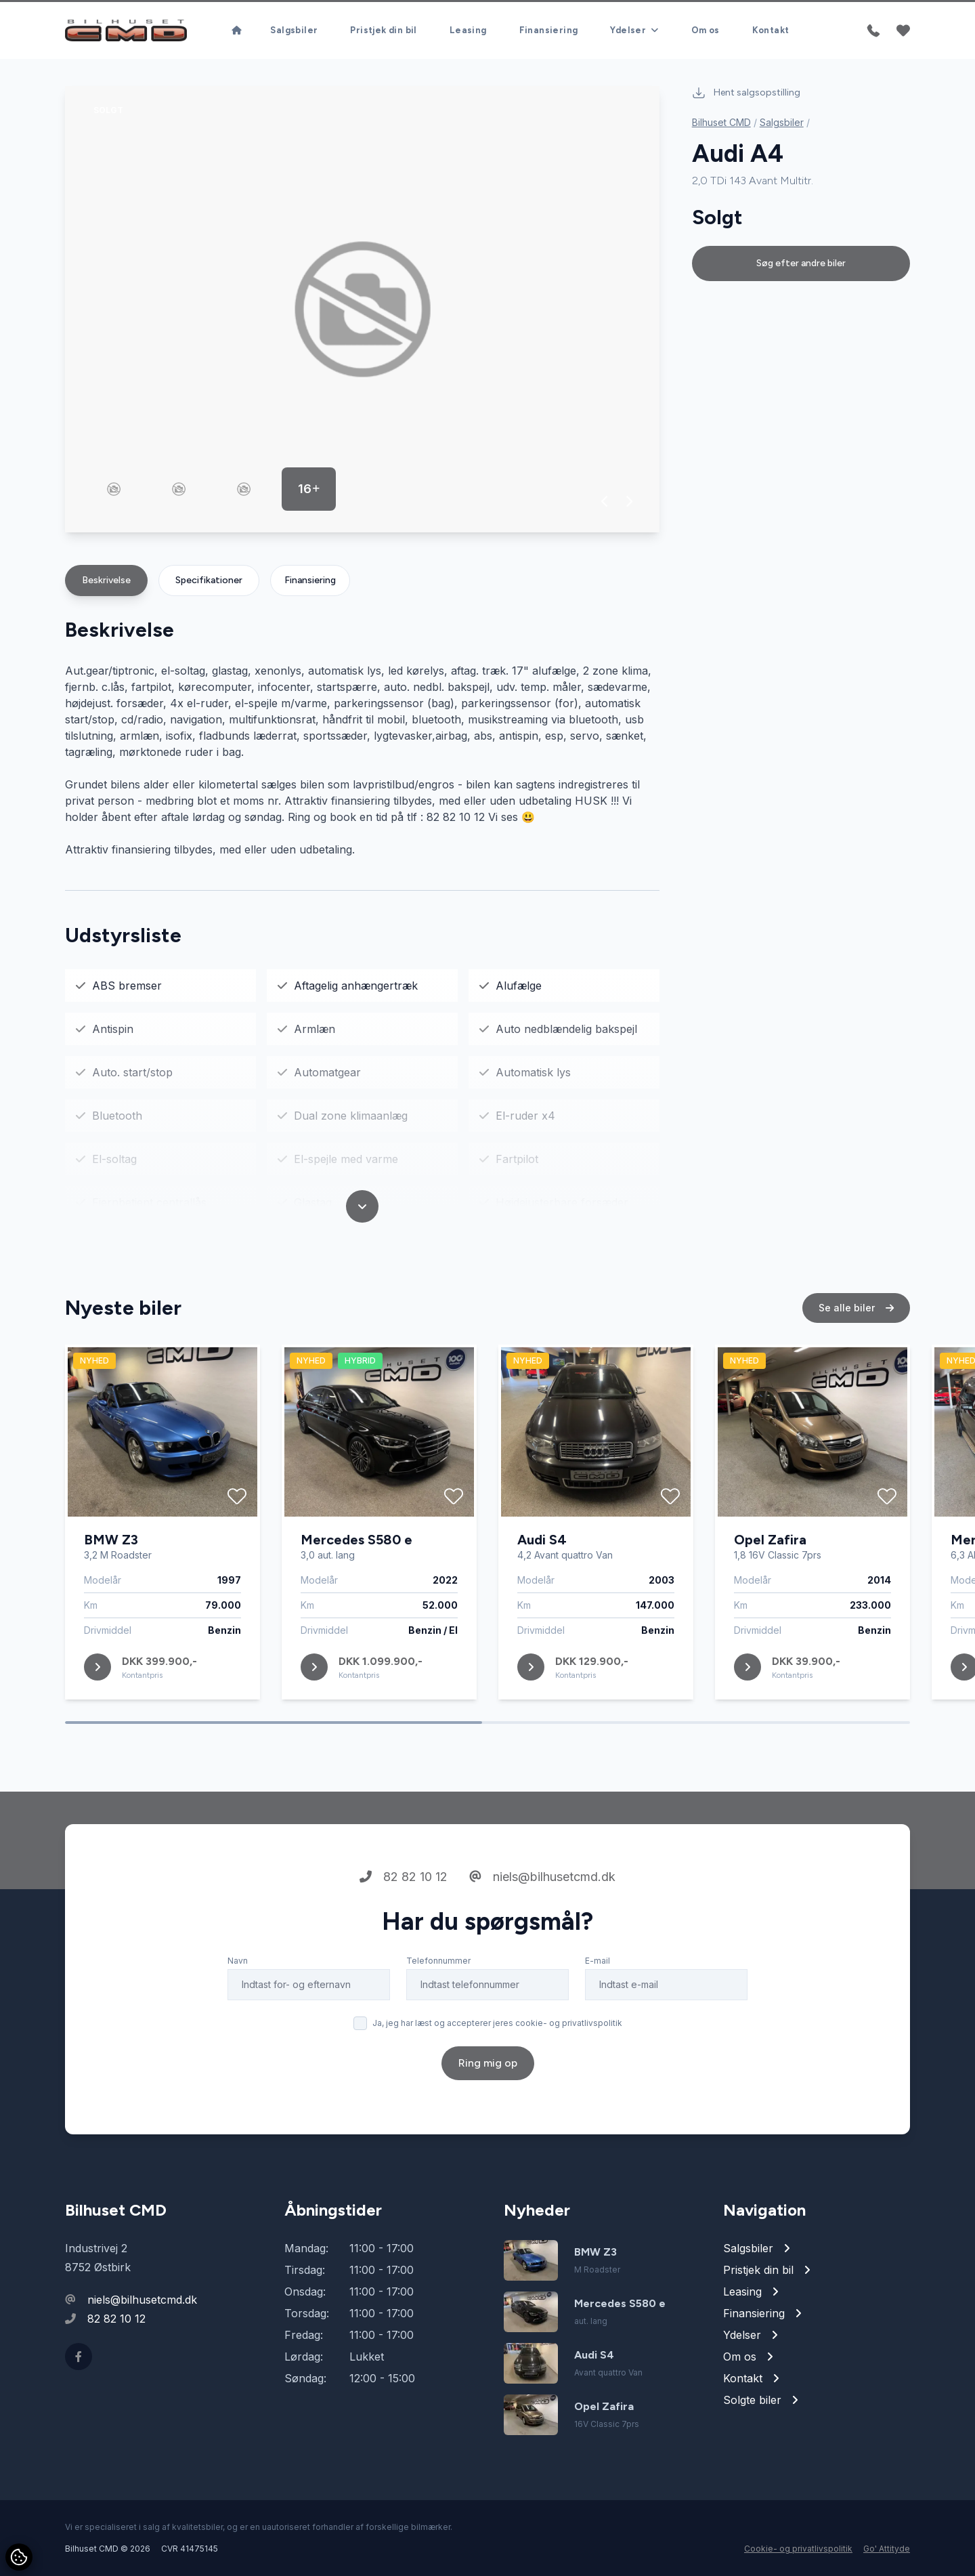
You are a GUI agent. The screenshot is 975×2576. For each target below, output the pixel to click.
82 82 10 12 (404, 1940)
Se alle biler (856, 1370)
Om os (705, 30)
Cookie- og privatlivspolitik (798, 2548)
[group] (362, 309)
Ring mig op (487, 2125)
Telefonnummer (438, 2024)
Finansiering (548, 30)
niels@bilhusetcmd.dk (542, 1940)
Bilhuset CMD (721, 122)
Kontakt (770, 30)
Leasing (468, 30)
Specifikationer (208, 580)
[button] (605, 501)
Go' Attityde (886, 2548)
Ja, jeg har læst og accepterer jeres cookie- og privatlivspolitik (497, 2086)
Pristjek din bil (383, 30)
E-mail (597, 2024)
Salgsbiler (294, 30)
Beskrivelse (106, 580)
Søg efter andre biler (801, 263)
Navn (238, 2024)
